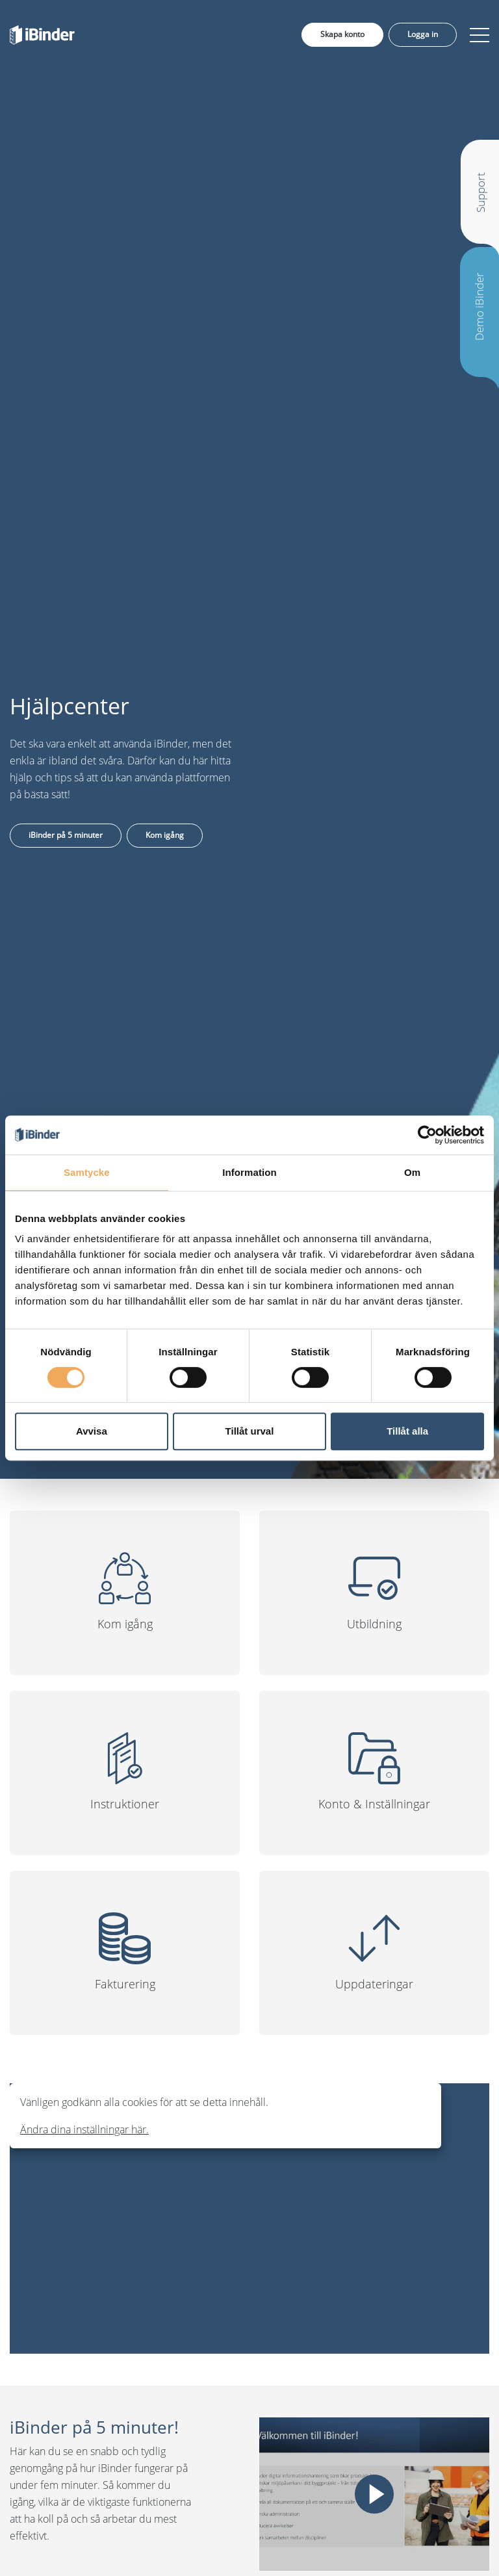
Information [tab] (249, 1172)
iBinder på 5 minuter (66, 834)
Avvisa (91, 1431)
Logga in (422, 34)
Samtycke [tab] (87, 1172)
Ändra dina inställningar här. (84, 2129)
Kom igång (165, 834)
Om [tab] (412, 1172)
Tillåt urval (249, 1431)
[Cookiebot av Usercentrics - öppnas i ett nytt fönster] (427, 1135)
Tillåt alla (407, 1431)
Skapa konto (342, 34)
